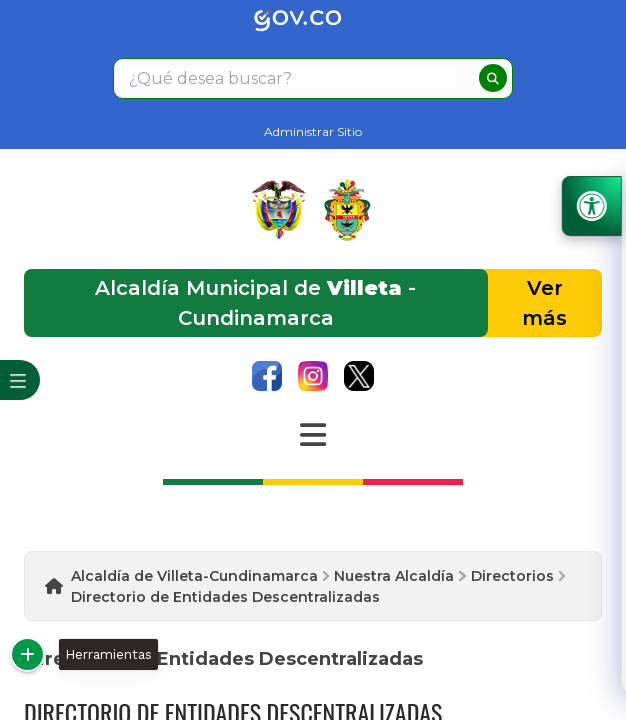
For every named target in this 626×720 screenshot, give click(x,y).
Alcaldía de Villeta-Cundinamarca (194, 576)
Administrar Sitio (313, 131)
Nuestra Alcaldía (394, 576)
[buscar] (493, 78)
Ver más (544, 303)
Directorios (512, 576)
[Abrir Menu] (313, 435)
